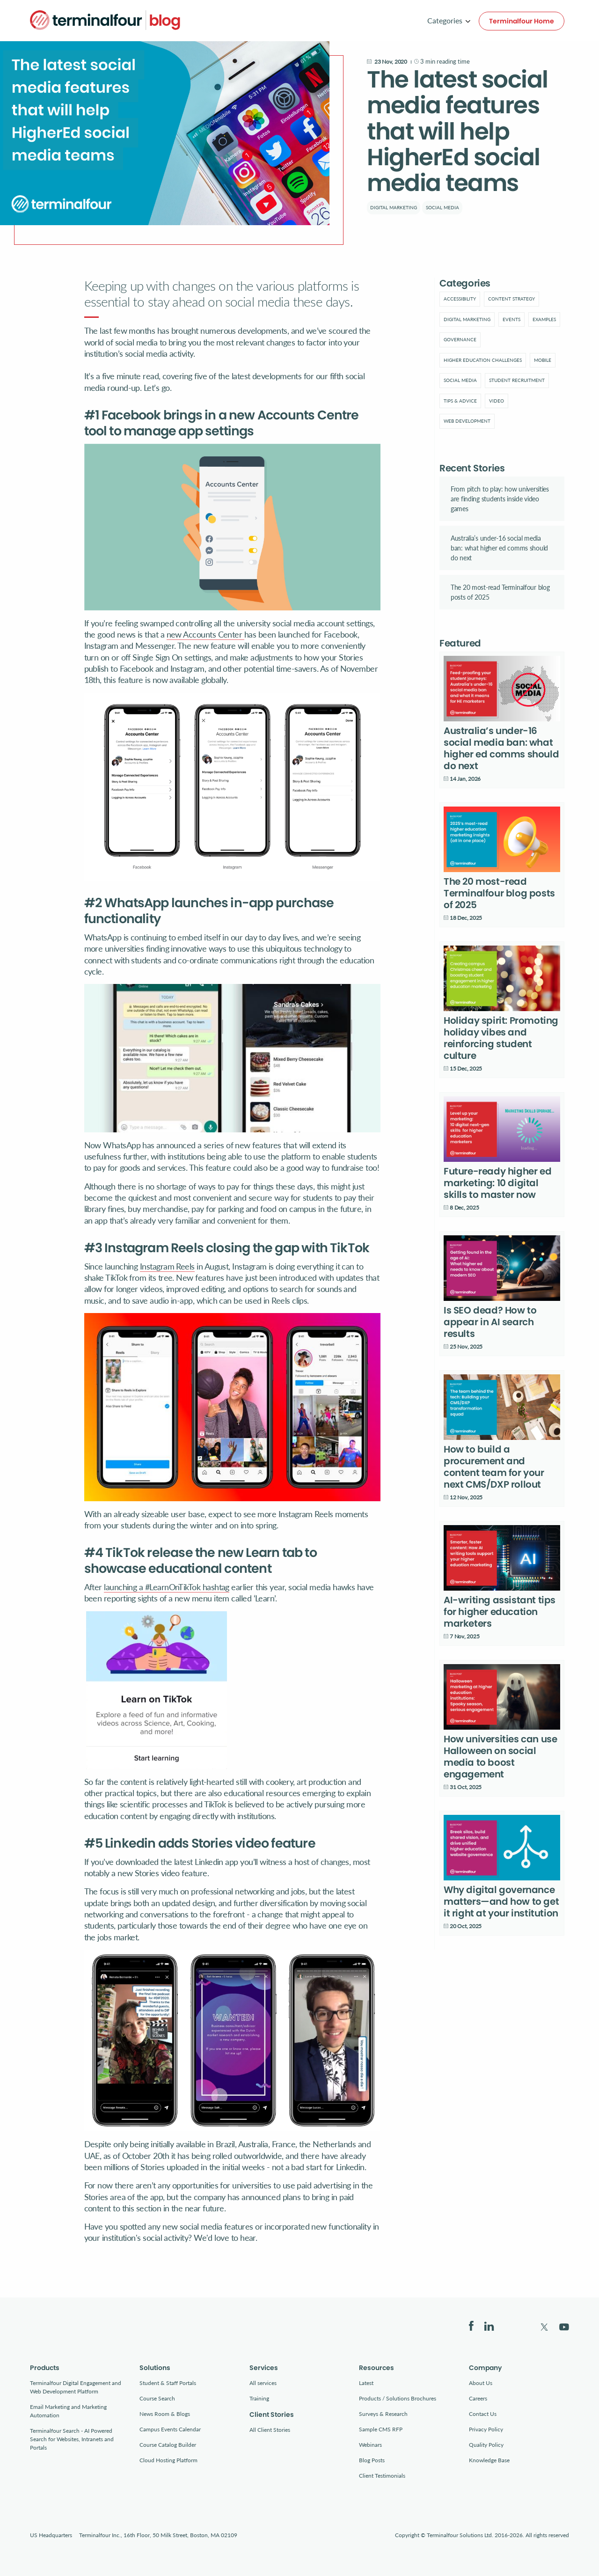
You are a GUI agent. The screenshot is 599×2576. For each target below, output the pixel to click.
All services (263, 2383)
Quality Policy (486, 2445)
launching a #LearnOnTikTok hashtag (166, 1587)
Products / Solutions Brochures (397, 2398)
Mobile (542, 360)
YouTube (564, 2327)
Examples (544, 319)
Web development (467, 421)
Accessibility (460, 298)
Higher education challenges (483, 360)
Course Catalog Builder (167, 2445)
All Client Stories (269, 2430)
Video (496, 400)
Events (511, 319)
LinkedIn (489, 2326)
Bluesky (517, 2326)
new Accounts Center (205, 634)
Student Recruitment (517, 380)
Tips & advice (460, 400)
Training (259, 2398)
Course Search (157, 2398)
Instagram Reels (167, 1266)
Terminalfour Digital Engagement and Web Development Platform (75, 2387)
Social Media (442, 207)
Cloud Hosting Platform (168, 2460)
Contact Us (483, 2414)
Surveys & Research (383, 2414)
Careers (478, 2398)
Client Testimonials (382, 2476)
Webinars (370, 2445)
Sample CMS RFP (380, 2429)
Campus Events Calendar (170, 2429)
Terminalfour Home (521, 21)
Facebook (471, 2326)
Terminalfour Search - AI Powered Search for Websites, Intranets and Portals (72, 2439)
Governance (460, 339)
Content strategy (511, 298)
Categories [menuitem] (444, 20)
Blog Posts (372, 2460)
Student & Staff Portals (167, 2383)
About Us (480, 2383)
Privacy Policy (486, 2429)
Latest (366, 2383)
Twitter (544, 2327)
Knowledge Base (489, 2460)
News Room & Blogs (164, 2414)
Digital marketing (393, 207)
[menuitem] (459, 299)
